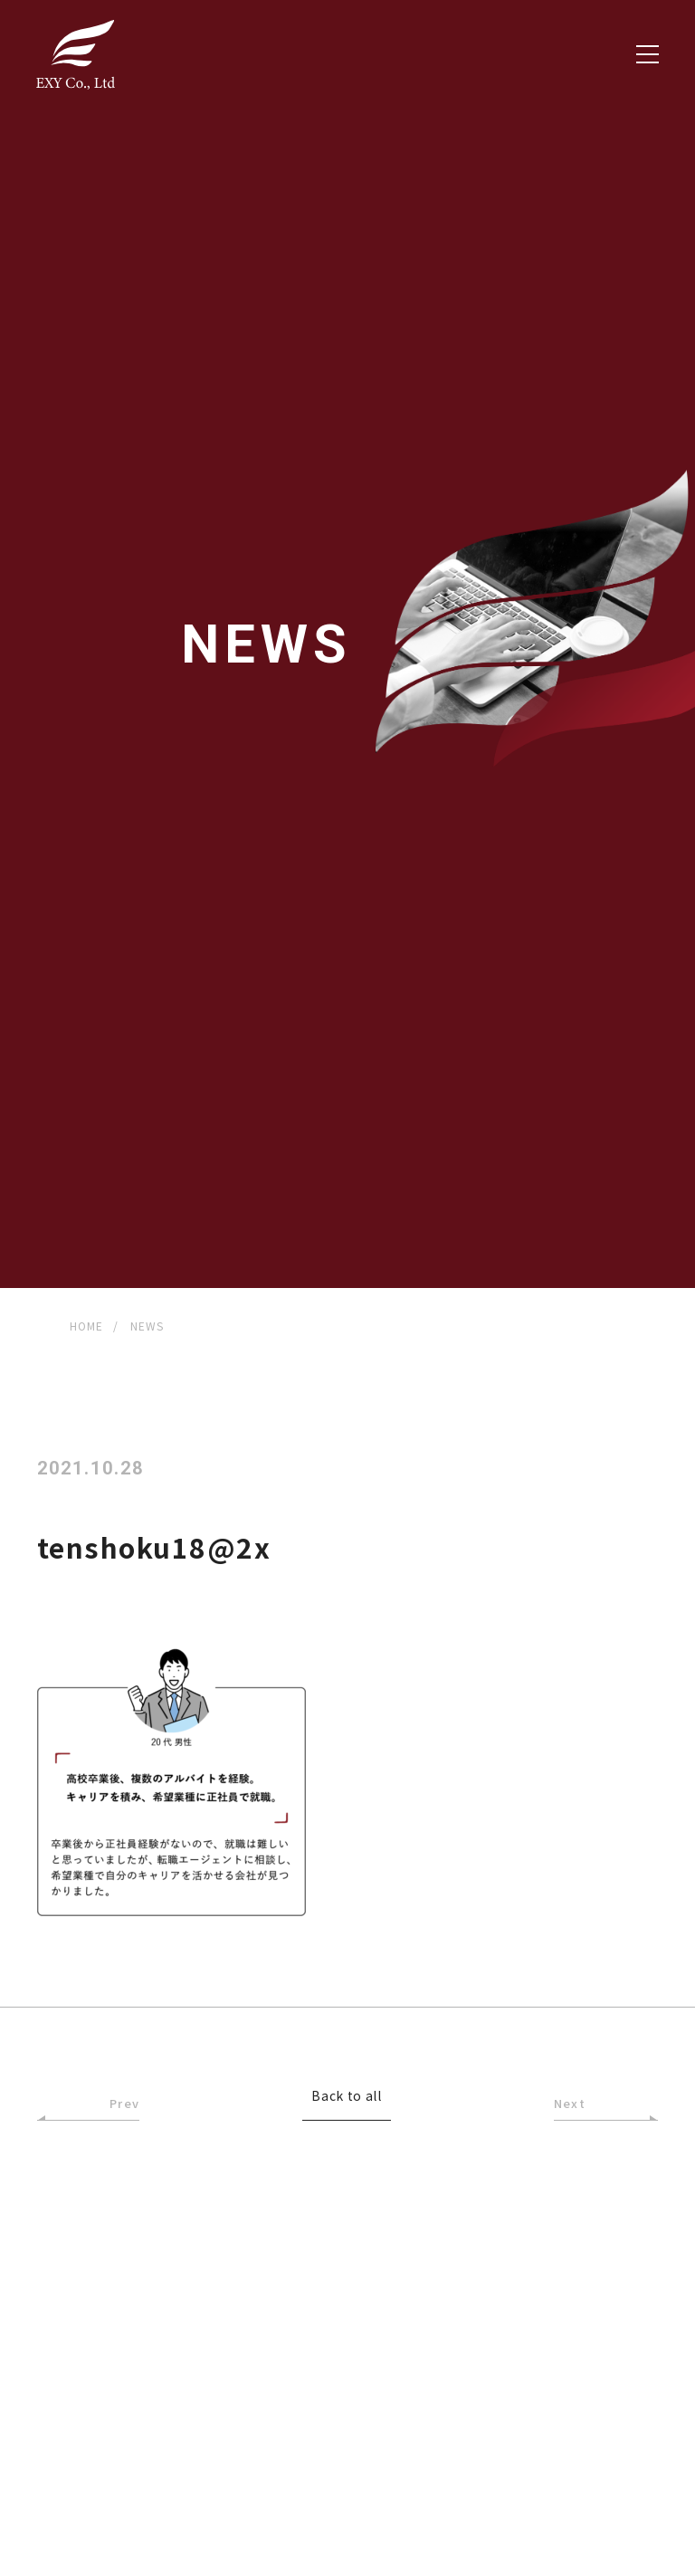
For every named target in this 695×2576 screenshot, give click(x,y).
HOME (87, 1325)
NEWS (147, 1325)
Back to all (346, 2096)
